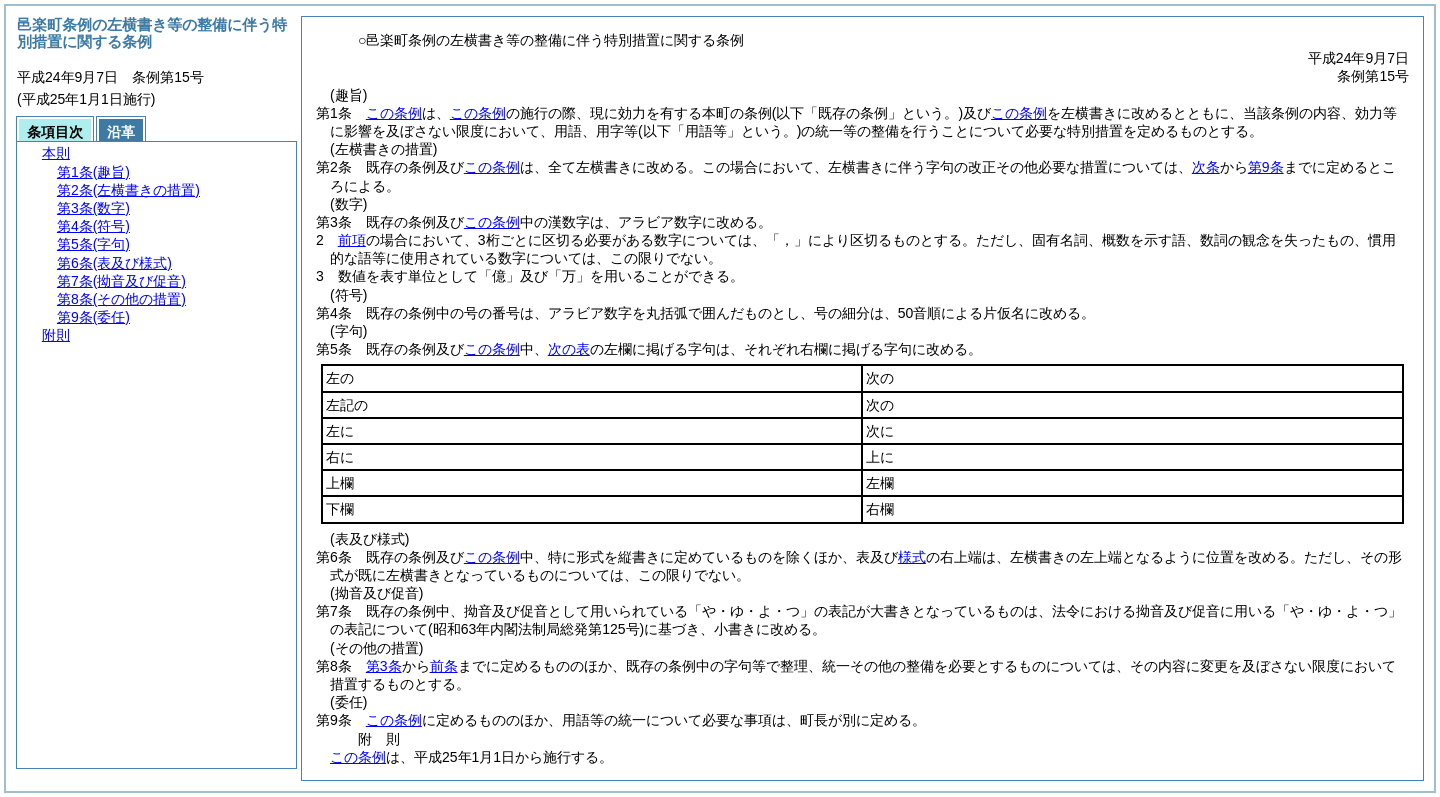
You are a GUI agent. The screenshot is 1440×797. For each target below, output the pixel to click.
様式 (912, 557)
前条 (444, 666)
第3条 (384, 666)
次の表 (569, 349)
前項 (352, 240)
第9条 (1266, 167)
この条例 (394, 113)
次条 (1206, 167)
